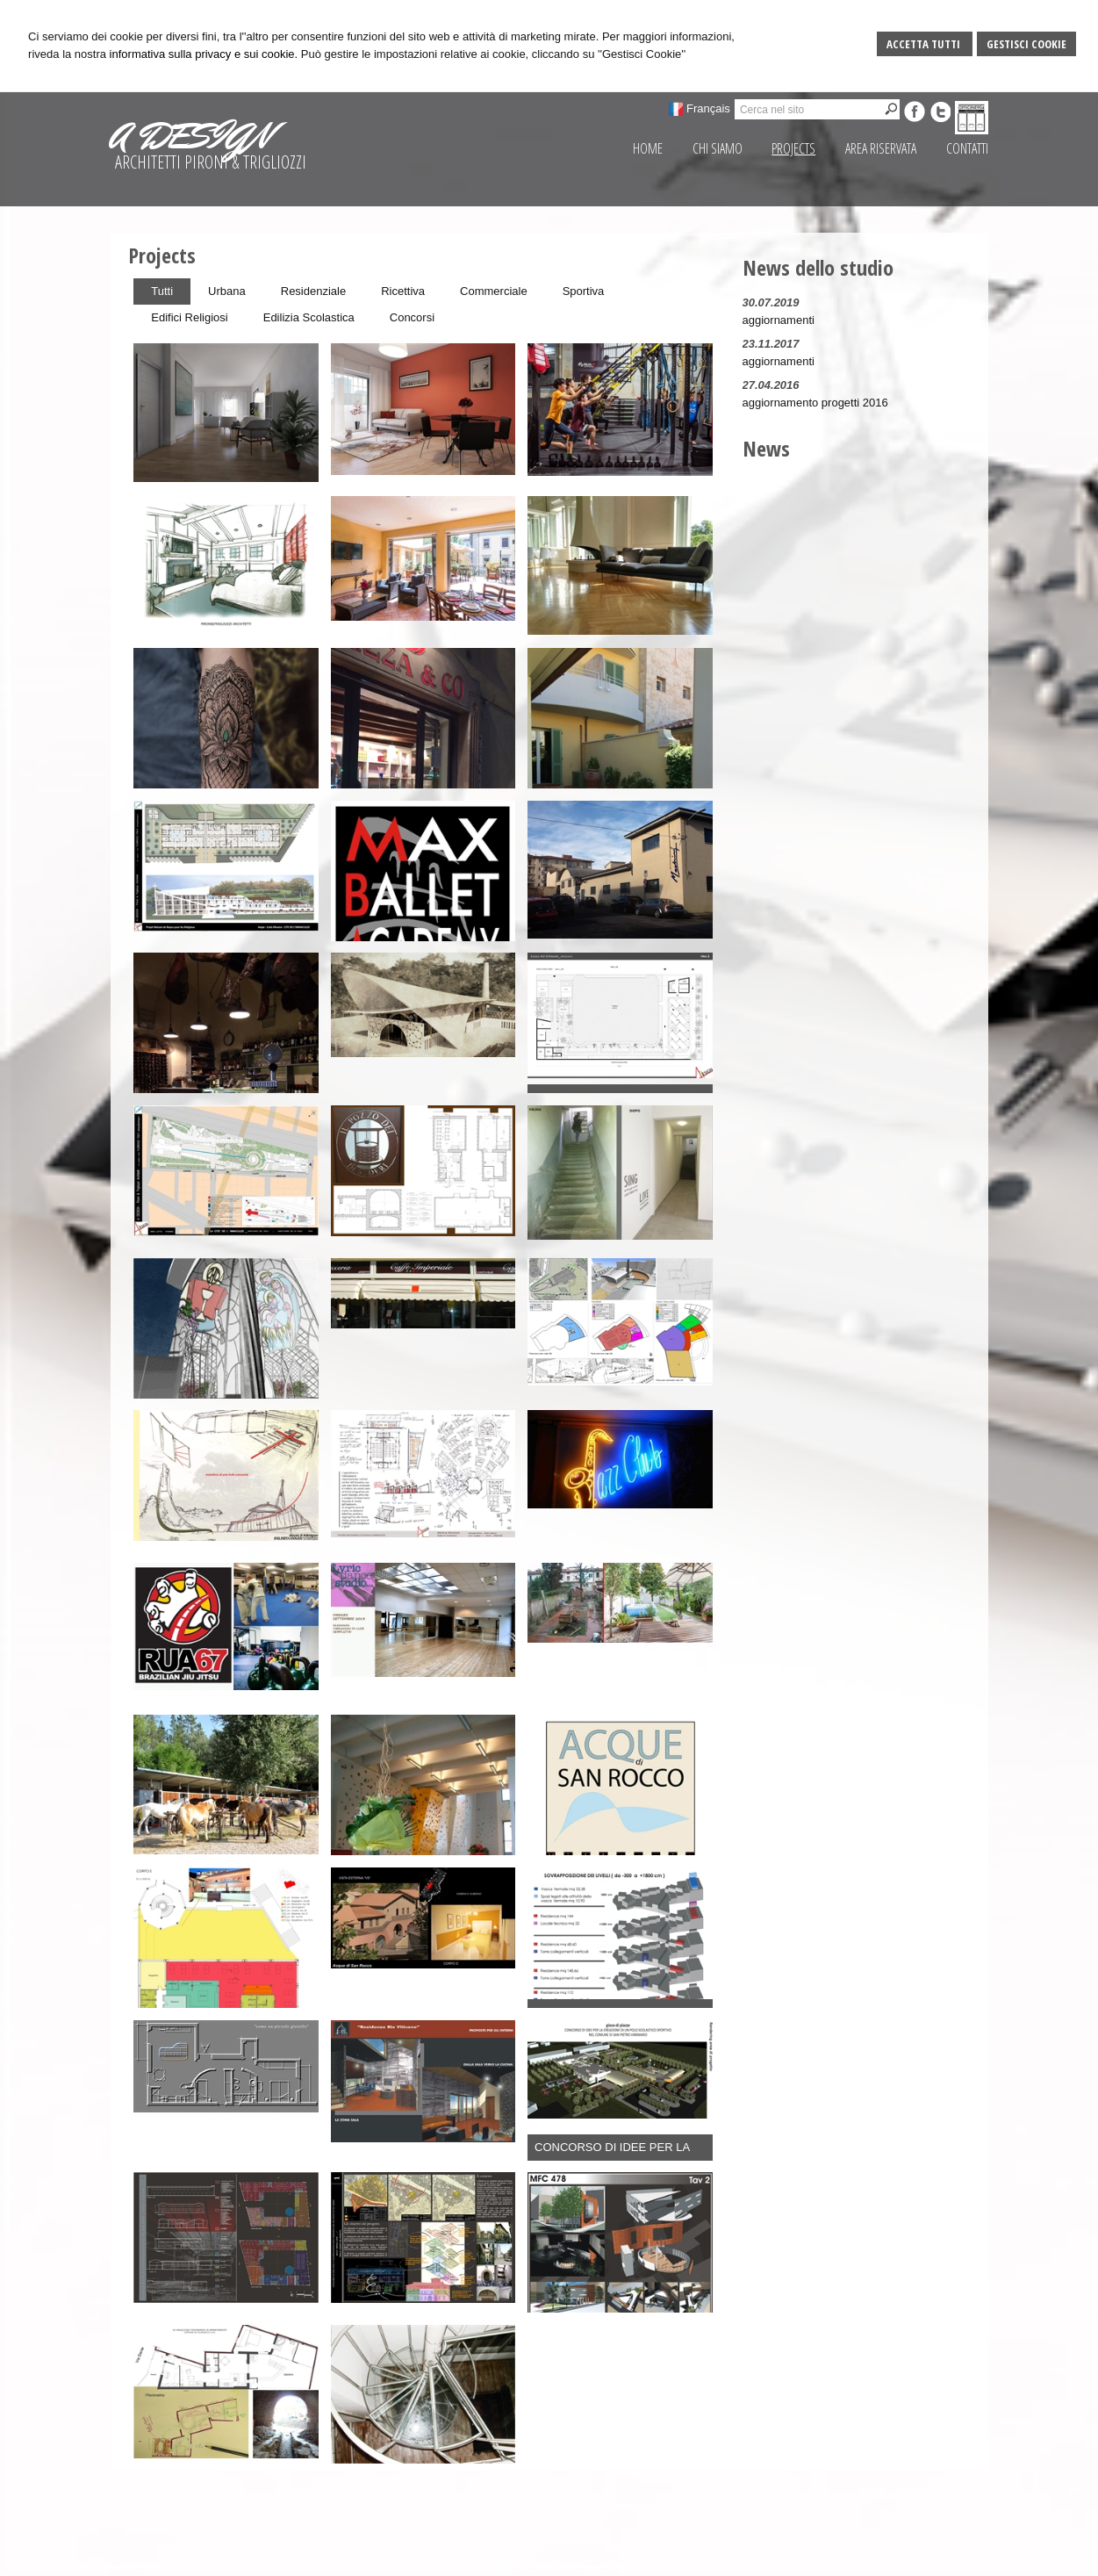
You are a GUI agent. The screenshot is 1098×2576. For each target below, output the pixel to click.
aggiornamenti (779, 320)
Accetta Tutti (924, 44)
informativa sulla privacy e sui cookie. (204, 54)
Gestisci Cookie (1026, 44)
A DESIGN (190, 136)
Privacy (819, 2558)
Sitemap (774, 2558)
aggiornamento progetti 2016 (815, 402)
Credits (862, 2558)
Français (708, 108)
